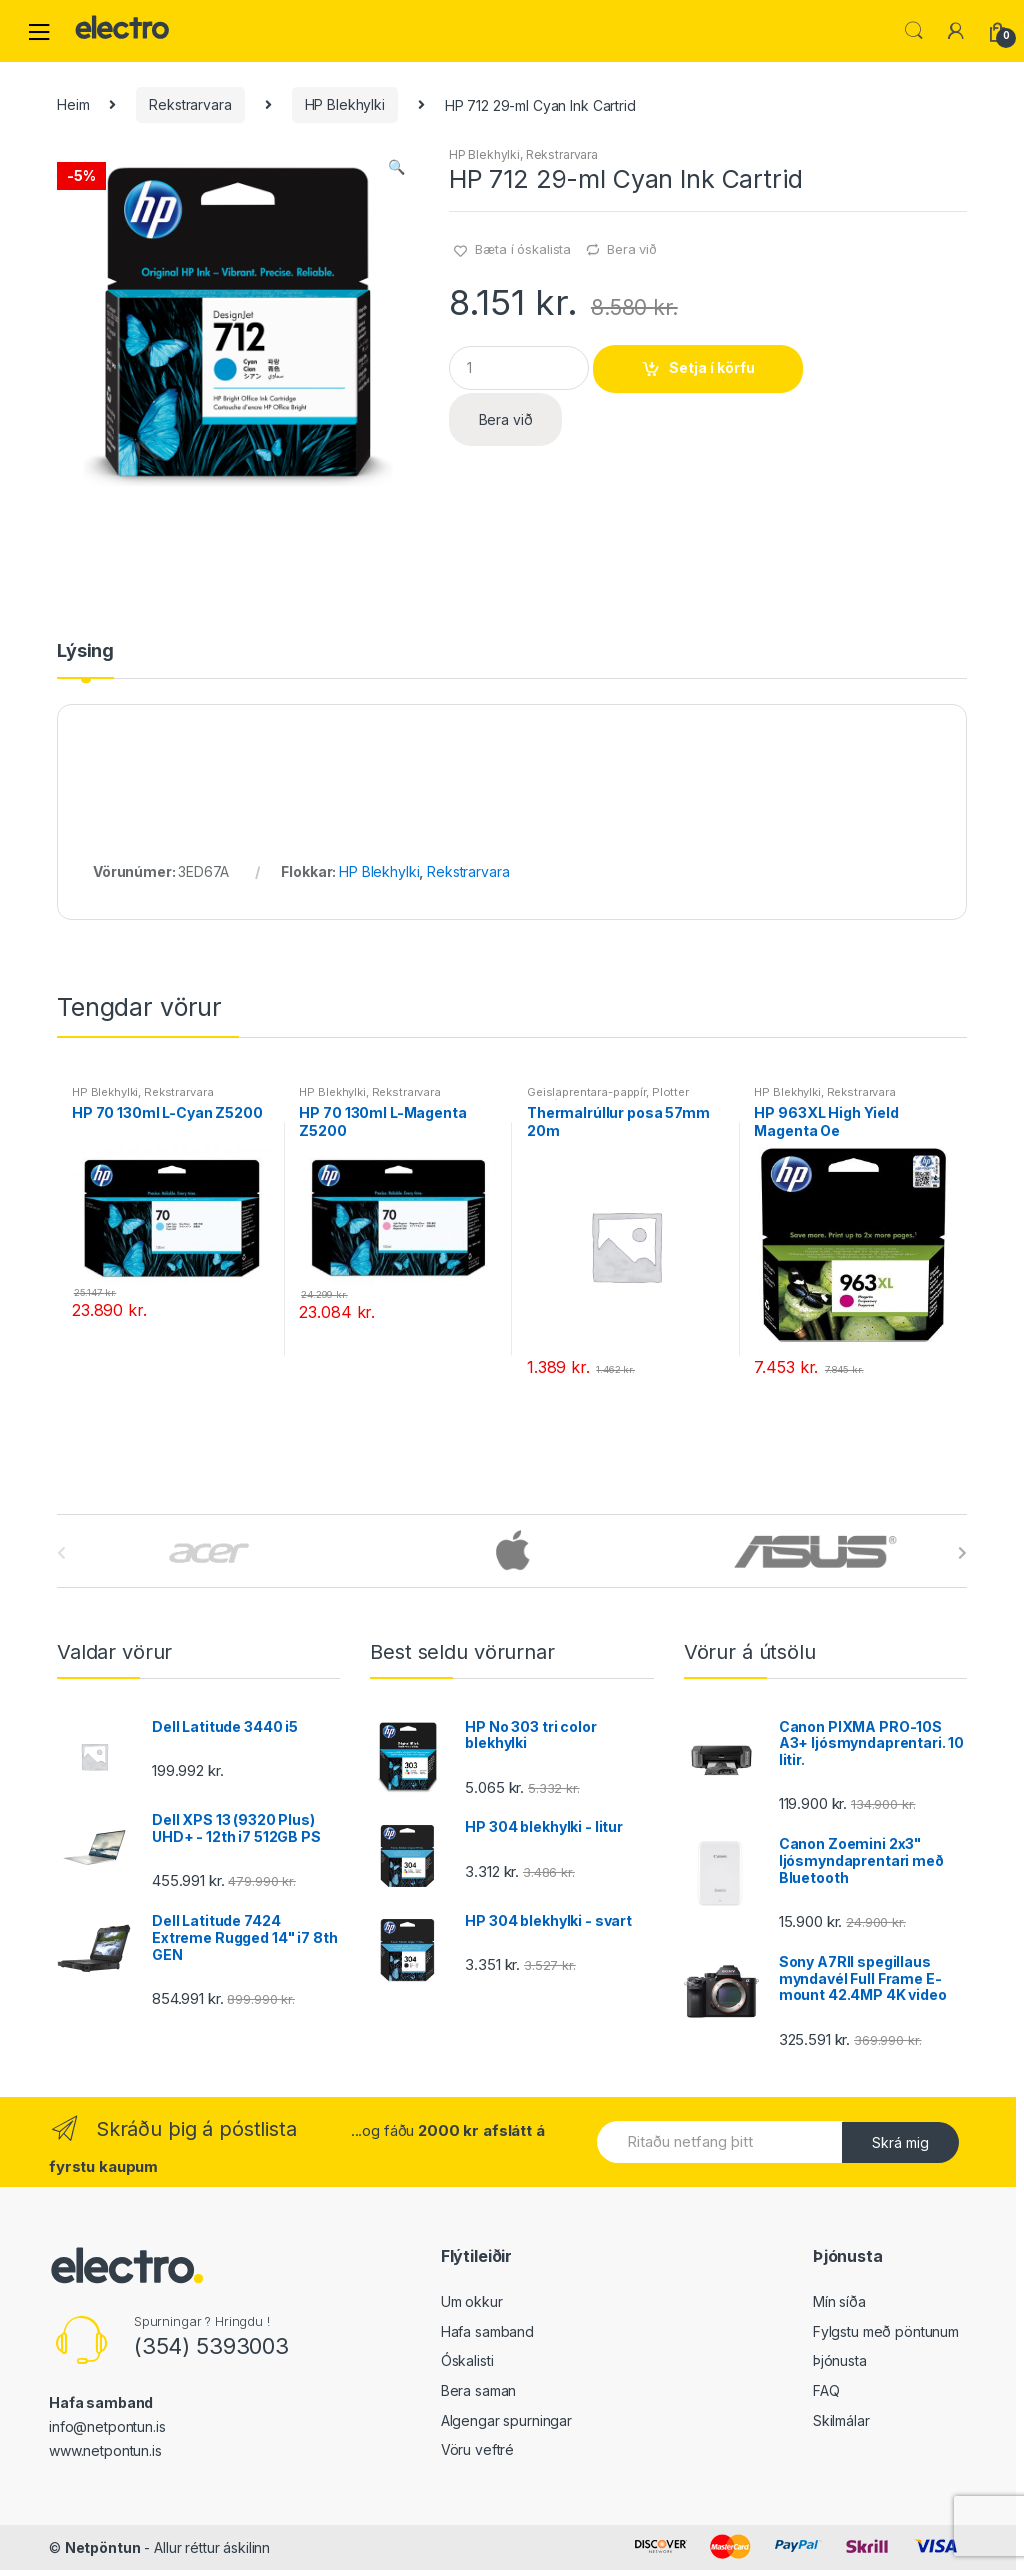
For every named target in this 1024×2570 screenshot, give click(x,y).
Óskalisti (467, 2360)
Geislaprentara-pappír (586, 1092)
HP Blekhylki (345, 104)
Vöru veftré (477, 2449)
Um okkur (472, 2301)
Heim (73, 104)
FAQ (826, 2390)
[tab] (85, 660)
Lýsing (85, 651)
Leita (914, 31)
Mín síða (839, 2301)
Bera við (632, 249)
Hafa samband (487, 2331)
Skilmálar (841, 2420)
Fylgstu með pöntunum (886, 2331)
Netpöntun (103, 2547)
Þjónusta (840, 2360)
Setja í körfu (712, 367)
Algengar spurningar (506, 2420)
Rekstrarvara (190, 104)
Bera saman (479, 2390)
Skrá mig (900, 2142)
